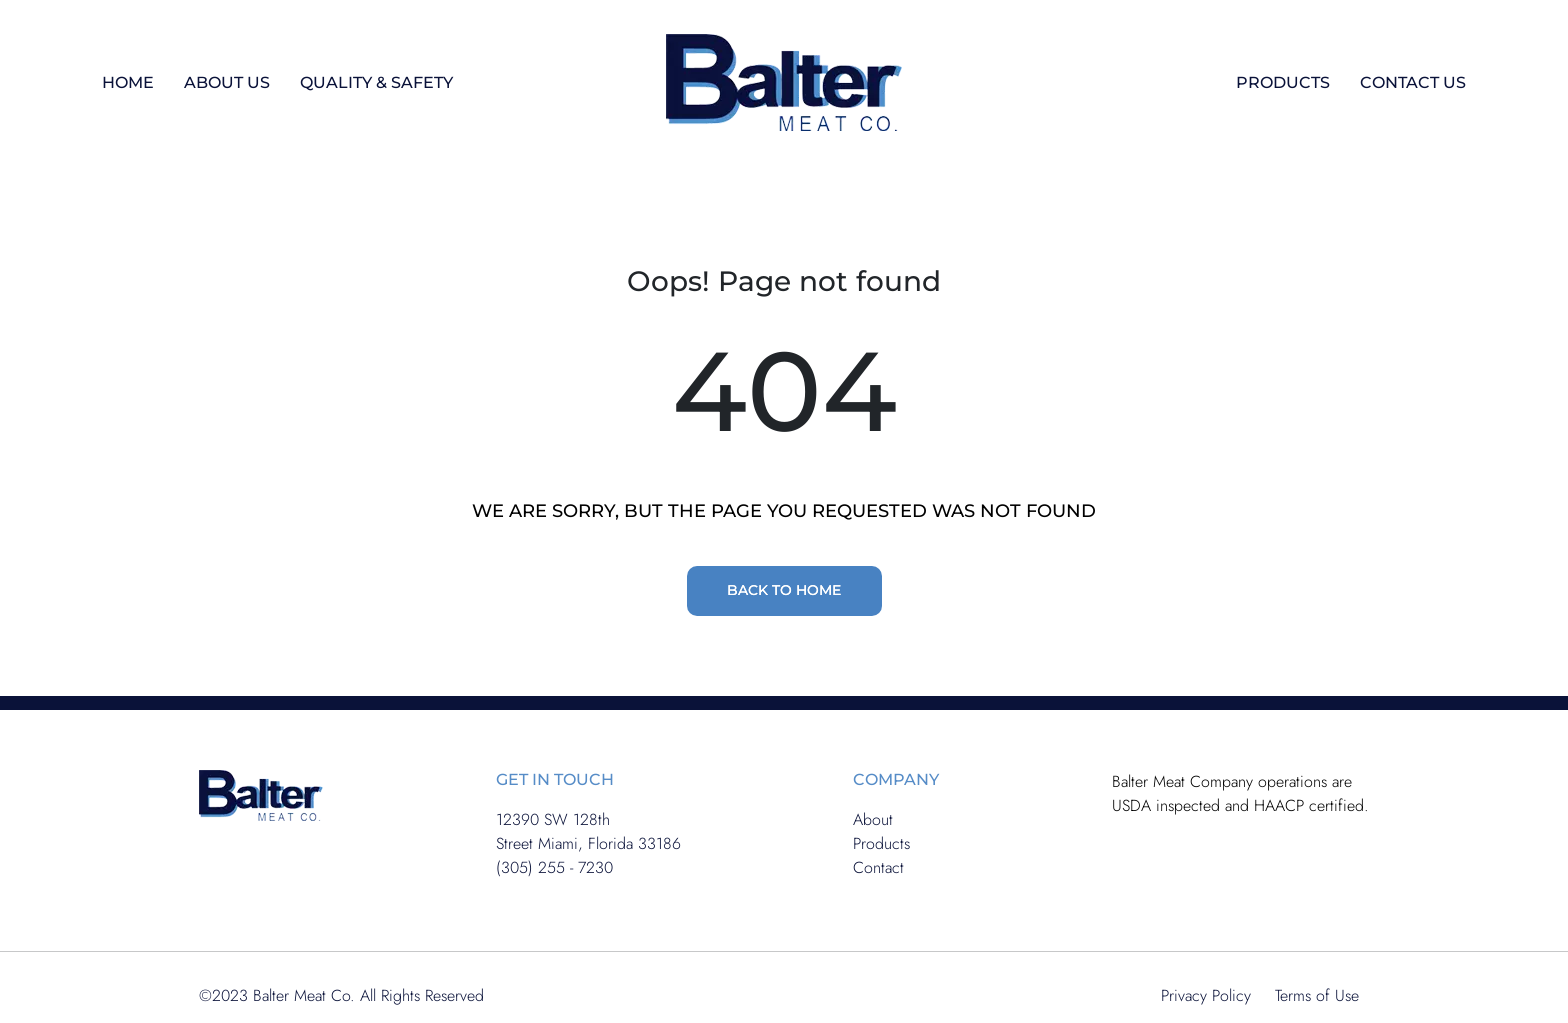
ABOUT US (227, 82)
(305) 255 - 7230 (554, 867)
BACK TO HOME (784, 590)
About (873, 819)
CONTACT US (1413, 82)
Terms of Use (1317, 995)
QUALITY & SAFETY (376, 82)
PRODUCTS (1283, 82)
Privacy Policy (1206, 995)
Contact (878, 867)
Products (881, 843)
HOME (128, 82)
